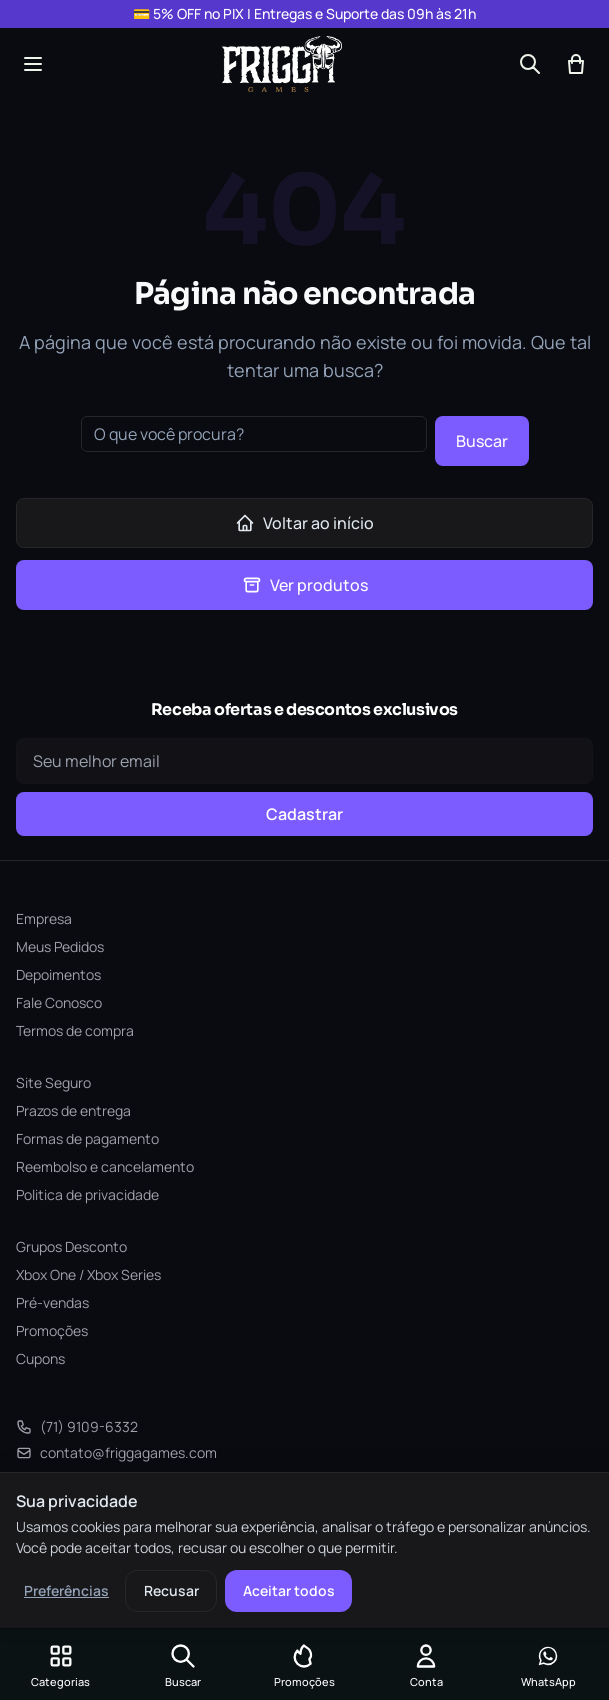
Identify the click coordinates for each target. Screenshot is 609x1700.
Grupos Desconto (71, 1246)
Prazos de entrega (73, 1110)
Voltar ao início (304, 523)
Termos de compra (75, 1030)
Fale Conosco (59, 1002)
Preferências (66, 1590)
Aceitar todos (289, 1590)
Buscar (482, 441)
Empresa (44, 918)
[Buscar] (530, 64)
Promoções (52, 1330)
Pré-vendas (52, 1302)
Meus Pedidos (60, 946)
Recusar (171, 1590)
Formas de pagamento (87, 1138)
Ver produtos (305, 585)
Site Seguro (53, 1082)
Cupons (40, 1358)
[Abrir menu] (33, 64)
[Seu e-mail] (304, 761)
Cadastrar (304, 814)
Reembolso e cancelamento (105, 1166)
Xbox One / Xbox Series (88, 1274)
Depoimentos (58, 974)
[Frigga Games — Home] (282, 64)
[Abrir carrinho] (576, 64)
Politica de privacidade (87, 1194)
